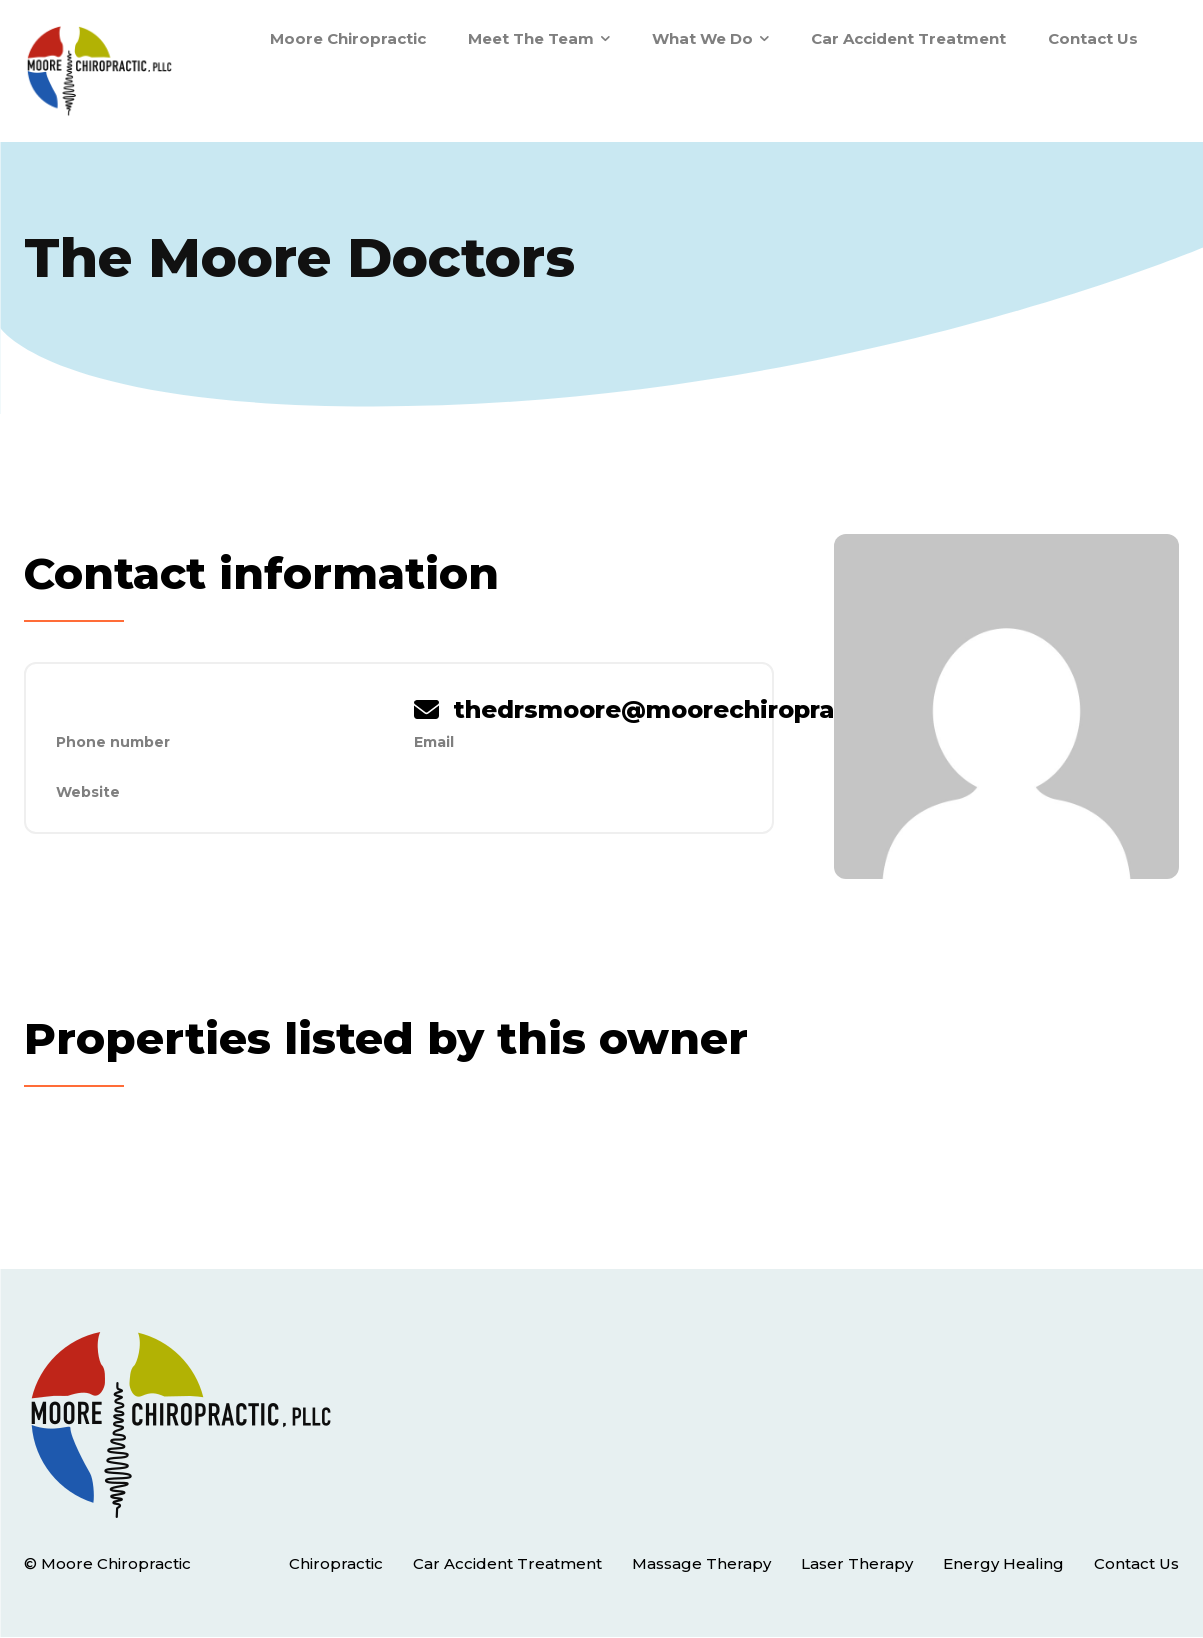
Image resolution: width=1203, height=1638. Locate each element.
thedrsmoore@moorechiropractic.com (700, 709)
